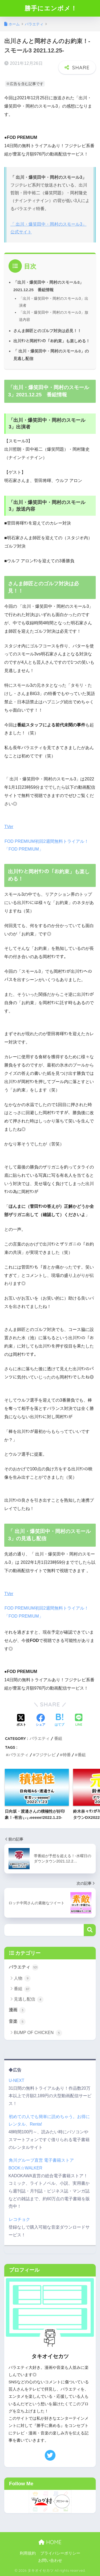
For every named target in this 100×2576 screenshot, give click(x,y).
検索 (90, 1930)
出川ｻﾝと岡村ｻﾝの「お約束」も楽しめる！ (51, 341)
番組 (58, 1738)
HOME (49, 2542)
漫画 (17, 2010)
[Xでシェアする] (21, 1720)
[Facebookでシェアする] (40, 1720)
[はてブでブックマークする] (59, 1720)
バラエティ (40, 1738)
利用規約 (28, 2553)
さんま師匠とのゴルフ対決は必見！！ (47, 330)
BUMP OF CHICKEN (38, 2033)
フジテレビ (45, 1754)
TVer (8, 826)
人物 (22, 1978)
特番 (67, 1754)
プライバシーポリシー (60, 2553)
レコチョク (19, 2219)
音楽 (17, 2022)
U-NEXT (16, 2080)
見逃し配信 (28, 1999)
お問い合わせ (50, 2560)
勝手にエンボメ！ (51, 8)
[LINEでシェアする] (78, 1720)
